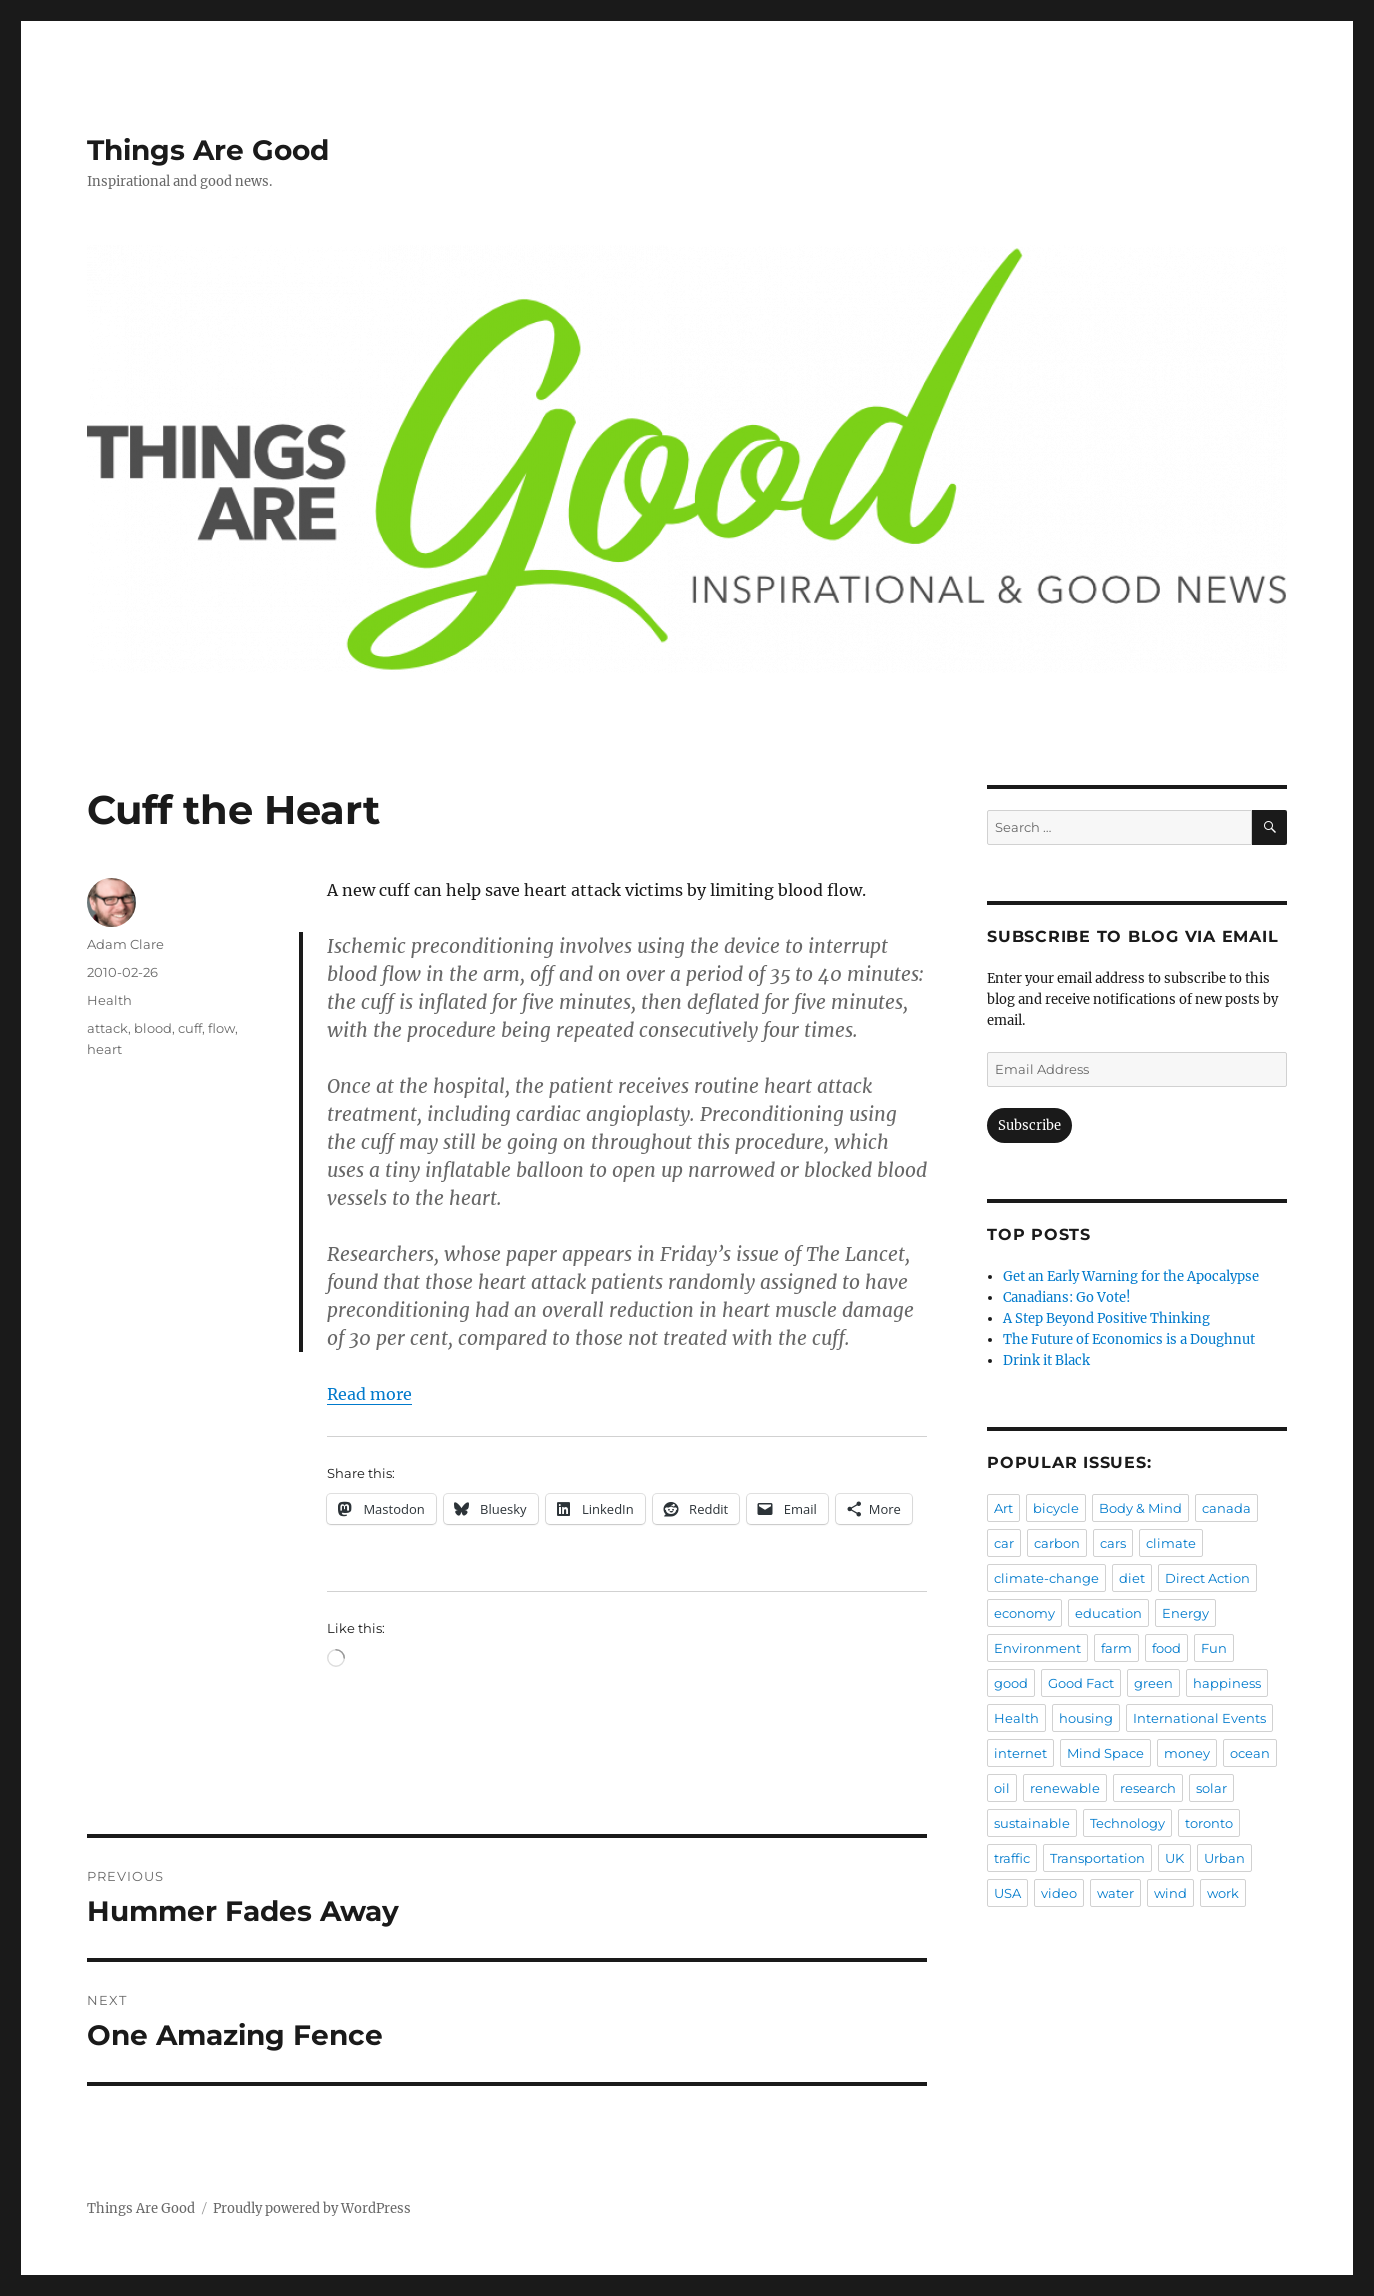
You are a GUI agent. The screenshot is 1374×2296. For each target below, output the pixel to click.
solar (1211, 1788)
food (1166, 1648)
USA (1007, 1893)
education (1108, 1613)
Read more (369, 1394)
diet (1132, 1578)
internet (1020, 1753)
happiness (1227, 1683)
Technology (1127, 1823)
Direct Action (1207, 1578)
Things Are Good (208, 150)
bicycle (1056, 1508)
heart (104, 1049)
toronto (1209, 1823)
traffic (1012, 1858)
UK (1174, 1858)
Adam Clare (125, 944)
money (1187, 1753)
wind (1170, 1893)
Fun (1214, 1648)
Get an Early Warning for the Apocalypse (1131, 1276)
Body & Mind (1140, 1508)
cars (1113, 1543)
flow (221, 1028)
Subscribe (1029, 1125)
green (1153, 1683)
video (1059, 1893)
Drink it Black (1046, 1360)
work (1223, 1893)
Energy (1185, 1613)
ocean (1250, 1753)
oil (1002, 1788)
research (1148, 1788)
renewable (1065, 1788)
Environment (1037, 1648)
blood (153, 1028)
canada (1226, 1508)
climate (1171, 1543)
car (1004, 1543)
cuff (190, 1028)
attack (107, 1028)
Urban (1224, 1858)
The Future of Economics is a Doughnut (1129, 1339)
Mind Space (1105, 1753)
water (1115, 1893)
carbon (1057, 1543)
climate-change (1046, 1578)
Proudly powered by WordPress (312, 2208)
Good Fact (1081, 1683)
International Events (1199, 1718)
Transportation (1097, 1858)
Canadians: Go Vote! (1067, 1297)
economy (1024, 1613)
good (1011, 1683)
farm (1116, 1648)
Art (1003, 1508)
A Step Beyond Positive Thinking (1106, 1318)
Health (109, 1000)
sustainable (1032, 1823)
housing (1086, 1718)
